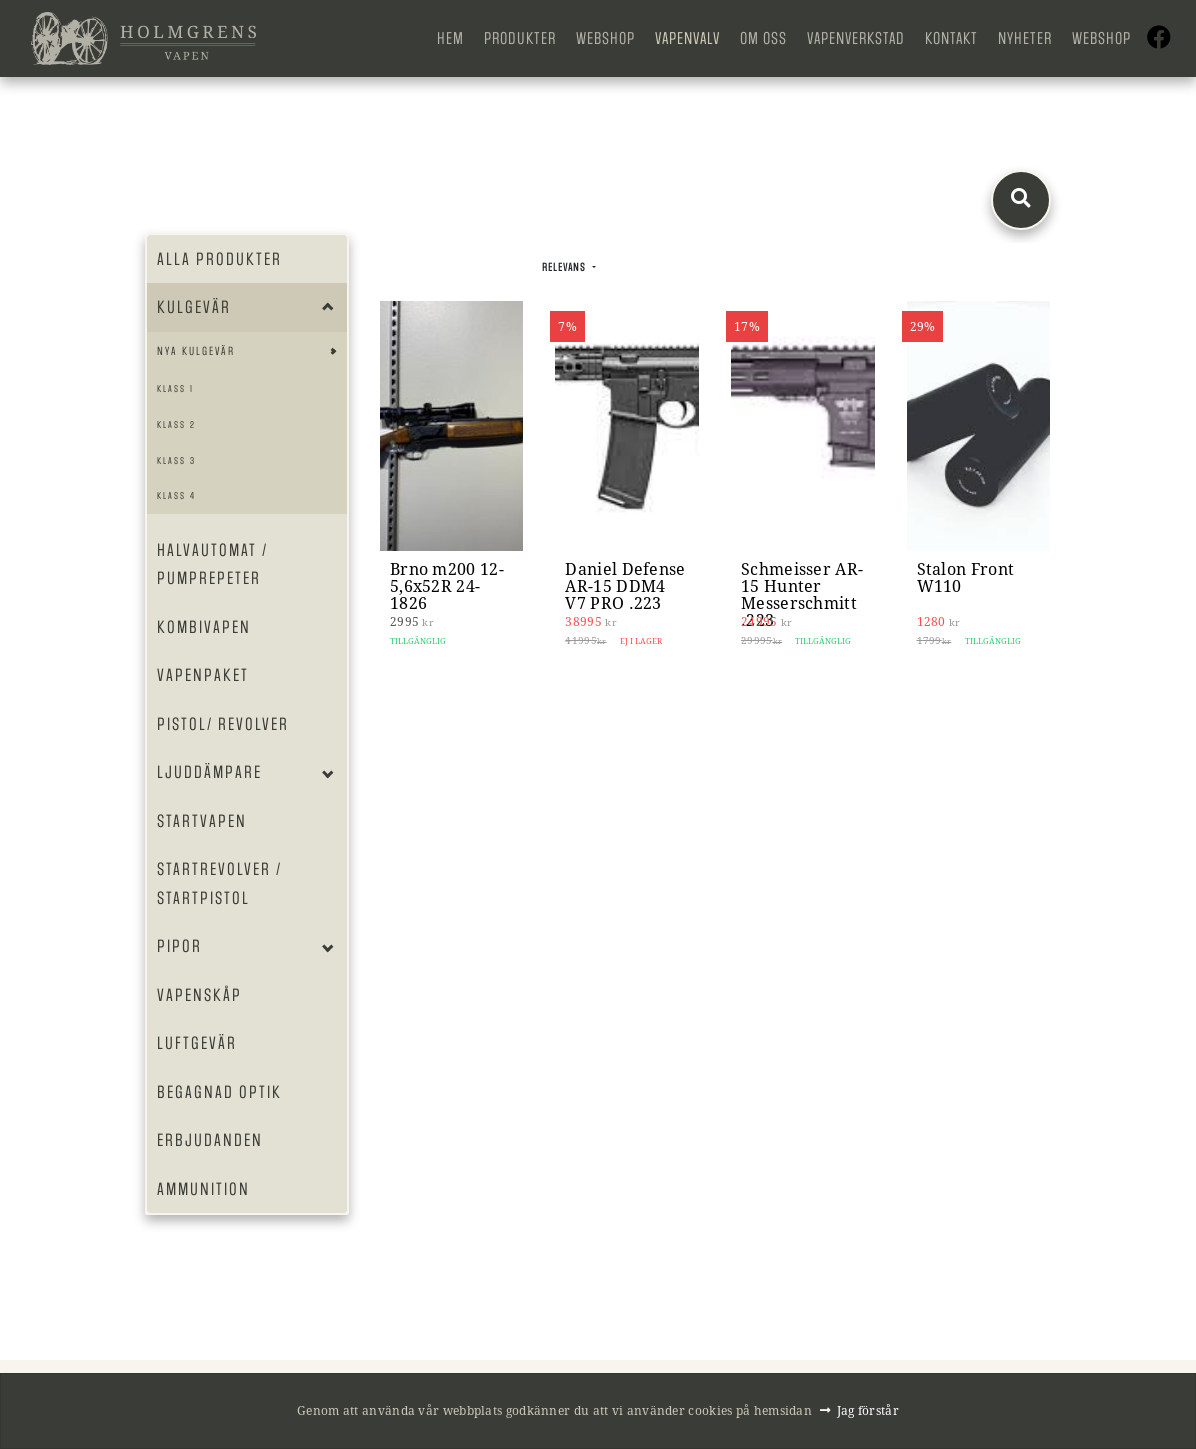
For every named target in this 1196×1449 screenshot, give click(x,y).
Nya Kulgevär (196, 351)
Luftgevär (197, 1043)
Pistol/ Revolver (223, 724)
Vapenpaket (203, 675)
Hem (450, 38)
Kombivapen (204, 627)
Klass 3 (176, 460)
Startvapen (202, 821)
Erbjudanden (210, 1140)
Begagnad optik (219, 1092)
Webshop (605, 38)
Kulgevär (194, 307)
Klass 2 (176, 424)
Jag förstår (868, 1410)
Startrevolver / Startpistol (219, 883)
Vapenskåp (199, 995)
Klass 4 (176, 495)
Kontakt (951, 38)
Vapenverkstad (856, 38)
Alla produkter (219, 259)
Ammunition (203, 1189)
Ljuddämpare (209, 772)
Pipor (179, 946)
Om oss (763, 38)
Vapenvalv (687, 38)
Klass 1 (175, 388)
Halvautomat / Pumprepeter (212, 564)
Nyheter (1025, 38)
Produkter (520, 38)
